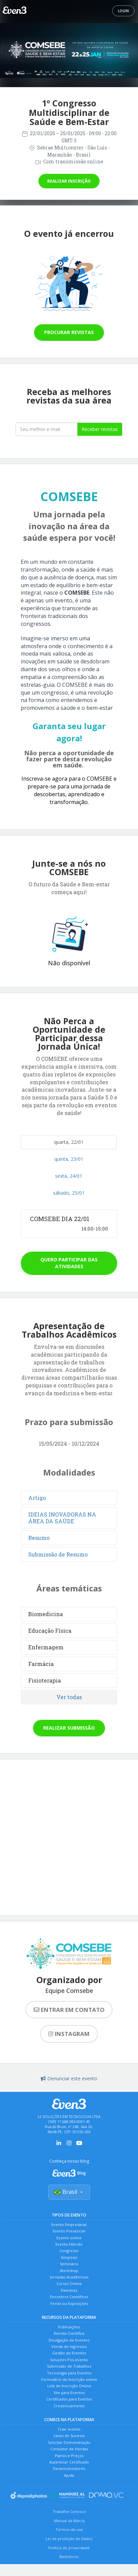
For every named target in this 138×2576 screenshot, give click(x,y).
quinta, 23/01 (68, 1159)
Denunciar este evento (69, 2078)
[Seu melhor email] (46, 429)
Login (123, 10)
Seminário (69, 2263)
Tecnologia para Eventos (69, 2372)
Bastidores (69, 2556)
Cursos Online (69, 2283)
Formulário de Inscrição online (69, 2379)
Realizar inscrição (69, 181)
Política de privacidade (69, 2547)
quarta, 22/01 (69, 1142)
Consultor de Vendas (69, 2448)
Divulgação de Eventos (69, 2340)
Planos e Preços (69, 2455)
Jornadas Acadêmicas (69, 2277)
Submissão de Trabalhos (69, 2366)
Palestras (69, 2290)
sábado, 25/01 (69, 1193)
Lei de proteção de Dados (69, 2538)
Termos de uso (69, 2529)
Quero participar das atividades (69, 1263)
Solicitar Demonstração (69, 2442)
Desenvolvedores (69, 2468)
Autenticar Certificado (69, 2462)
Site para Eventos (69, 2392)
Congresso (69, 2250)
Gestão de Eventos (69, 2352)
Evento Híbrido (69, 2244)
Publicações (69, 2326)
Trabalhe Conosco (69, 2511)
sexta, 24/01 (68, 1176)
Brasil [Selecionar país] (69, 2192)
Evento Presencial (69, 2230)
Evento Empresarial (69, 2224)
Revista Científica (69, 2333)
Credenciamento (69, 2405)
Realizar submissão (69, 1728)
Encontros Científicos (69, 2296)
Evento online (69, 2237)
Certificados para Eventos (69, 2399)
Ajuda (69, 2475)
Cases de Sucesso (69, 2435)
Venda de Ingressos (69, 2346)
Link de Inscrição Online (69, 2385)
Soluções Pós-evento (69, 2359)
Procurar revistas (69, 332)
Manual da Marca (69, 2520)
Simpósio (69, 2257)
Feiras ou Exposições (69, 2303)
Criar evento (69, 2429)
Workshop (69, 2270)
